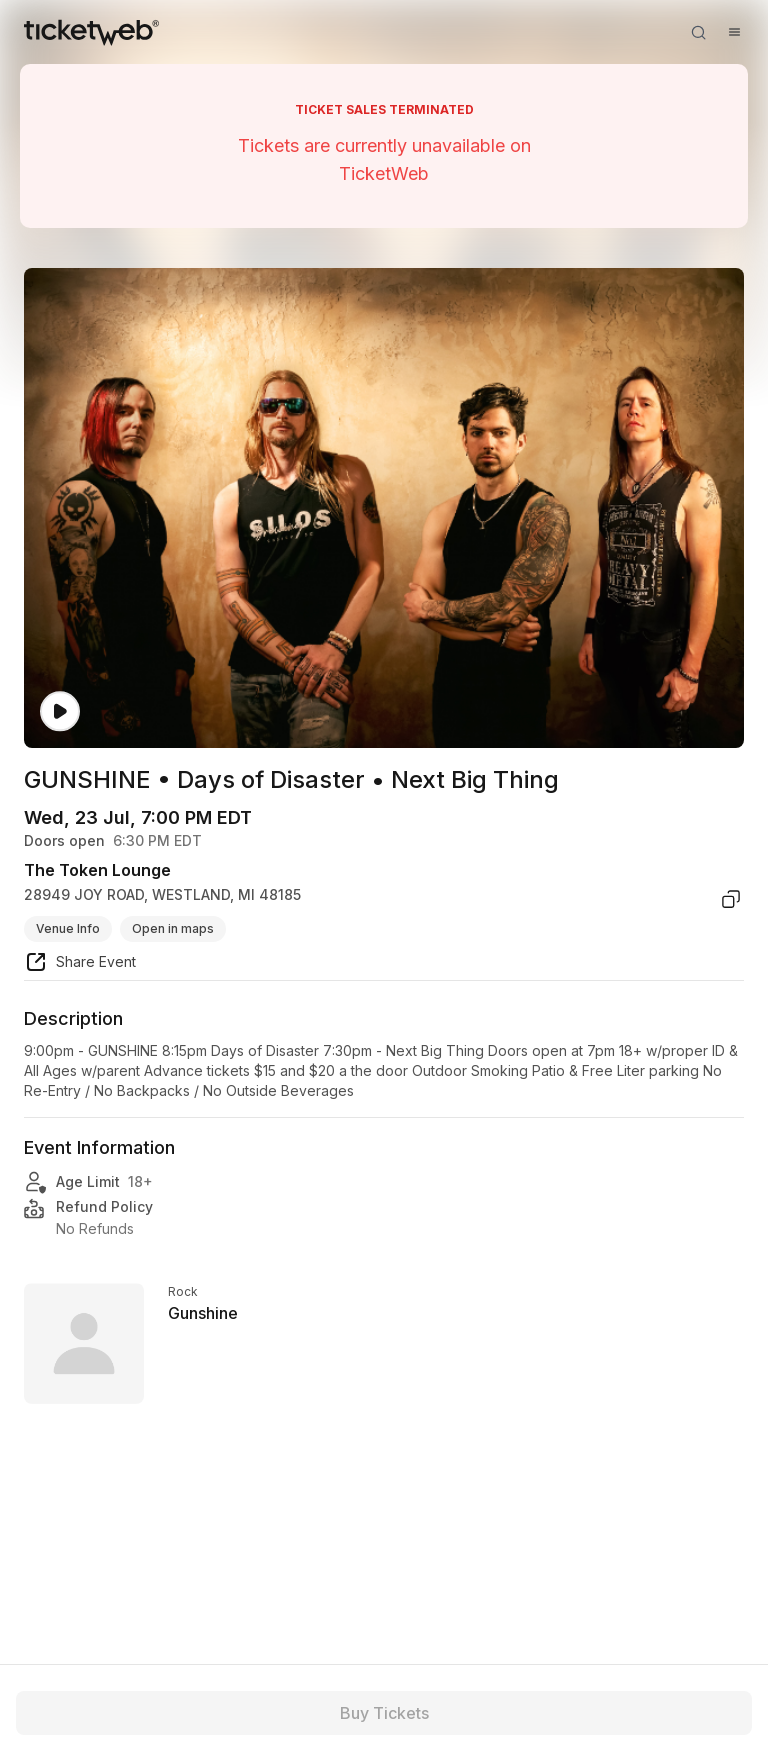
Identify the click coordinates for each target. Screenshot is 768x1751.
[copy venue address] (731, 899)
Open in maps (173, 928)
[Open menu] (734, 32)
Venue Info (68, 928)
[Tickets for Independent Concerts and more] (91, 32)
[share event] (80, 965)
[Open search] (698, 32)
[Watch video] (60, 711)
